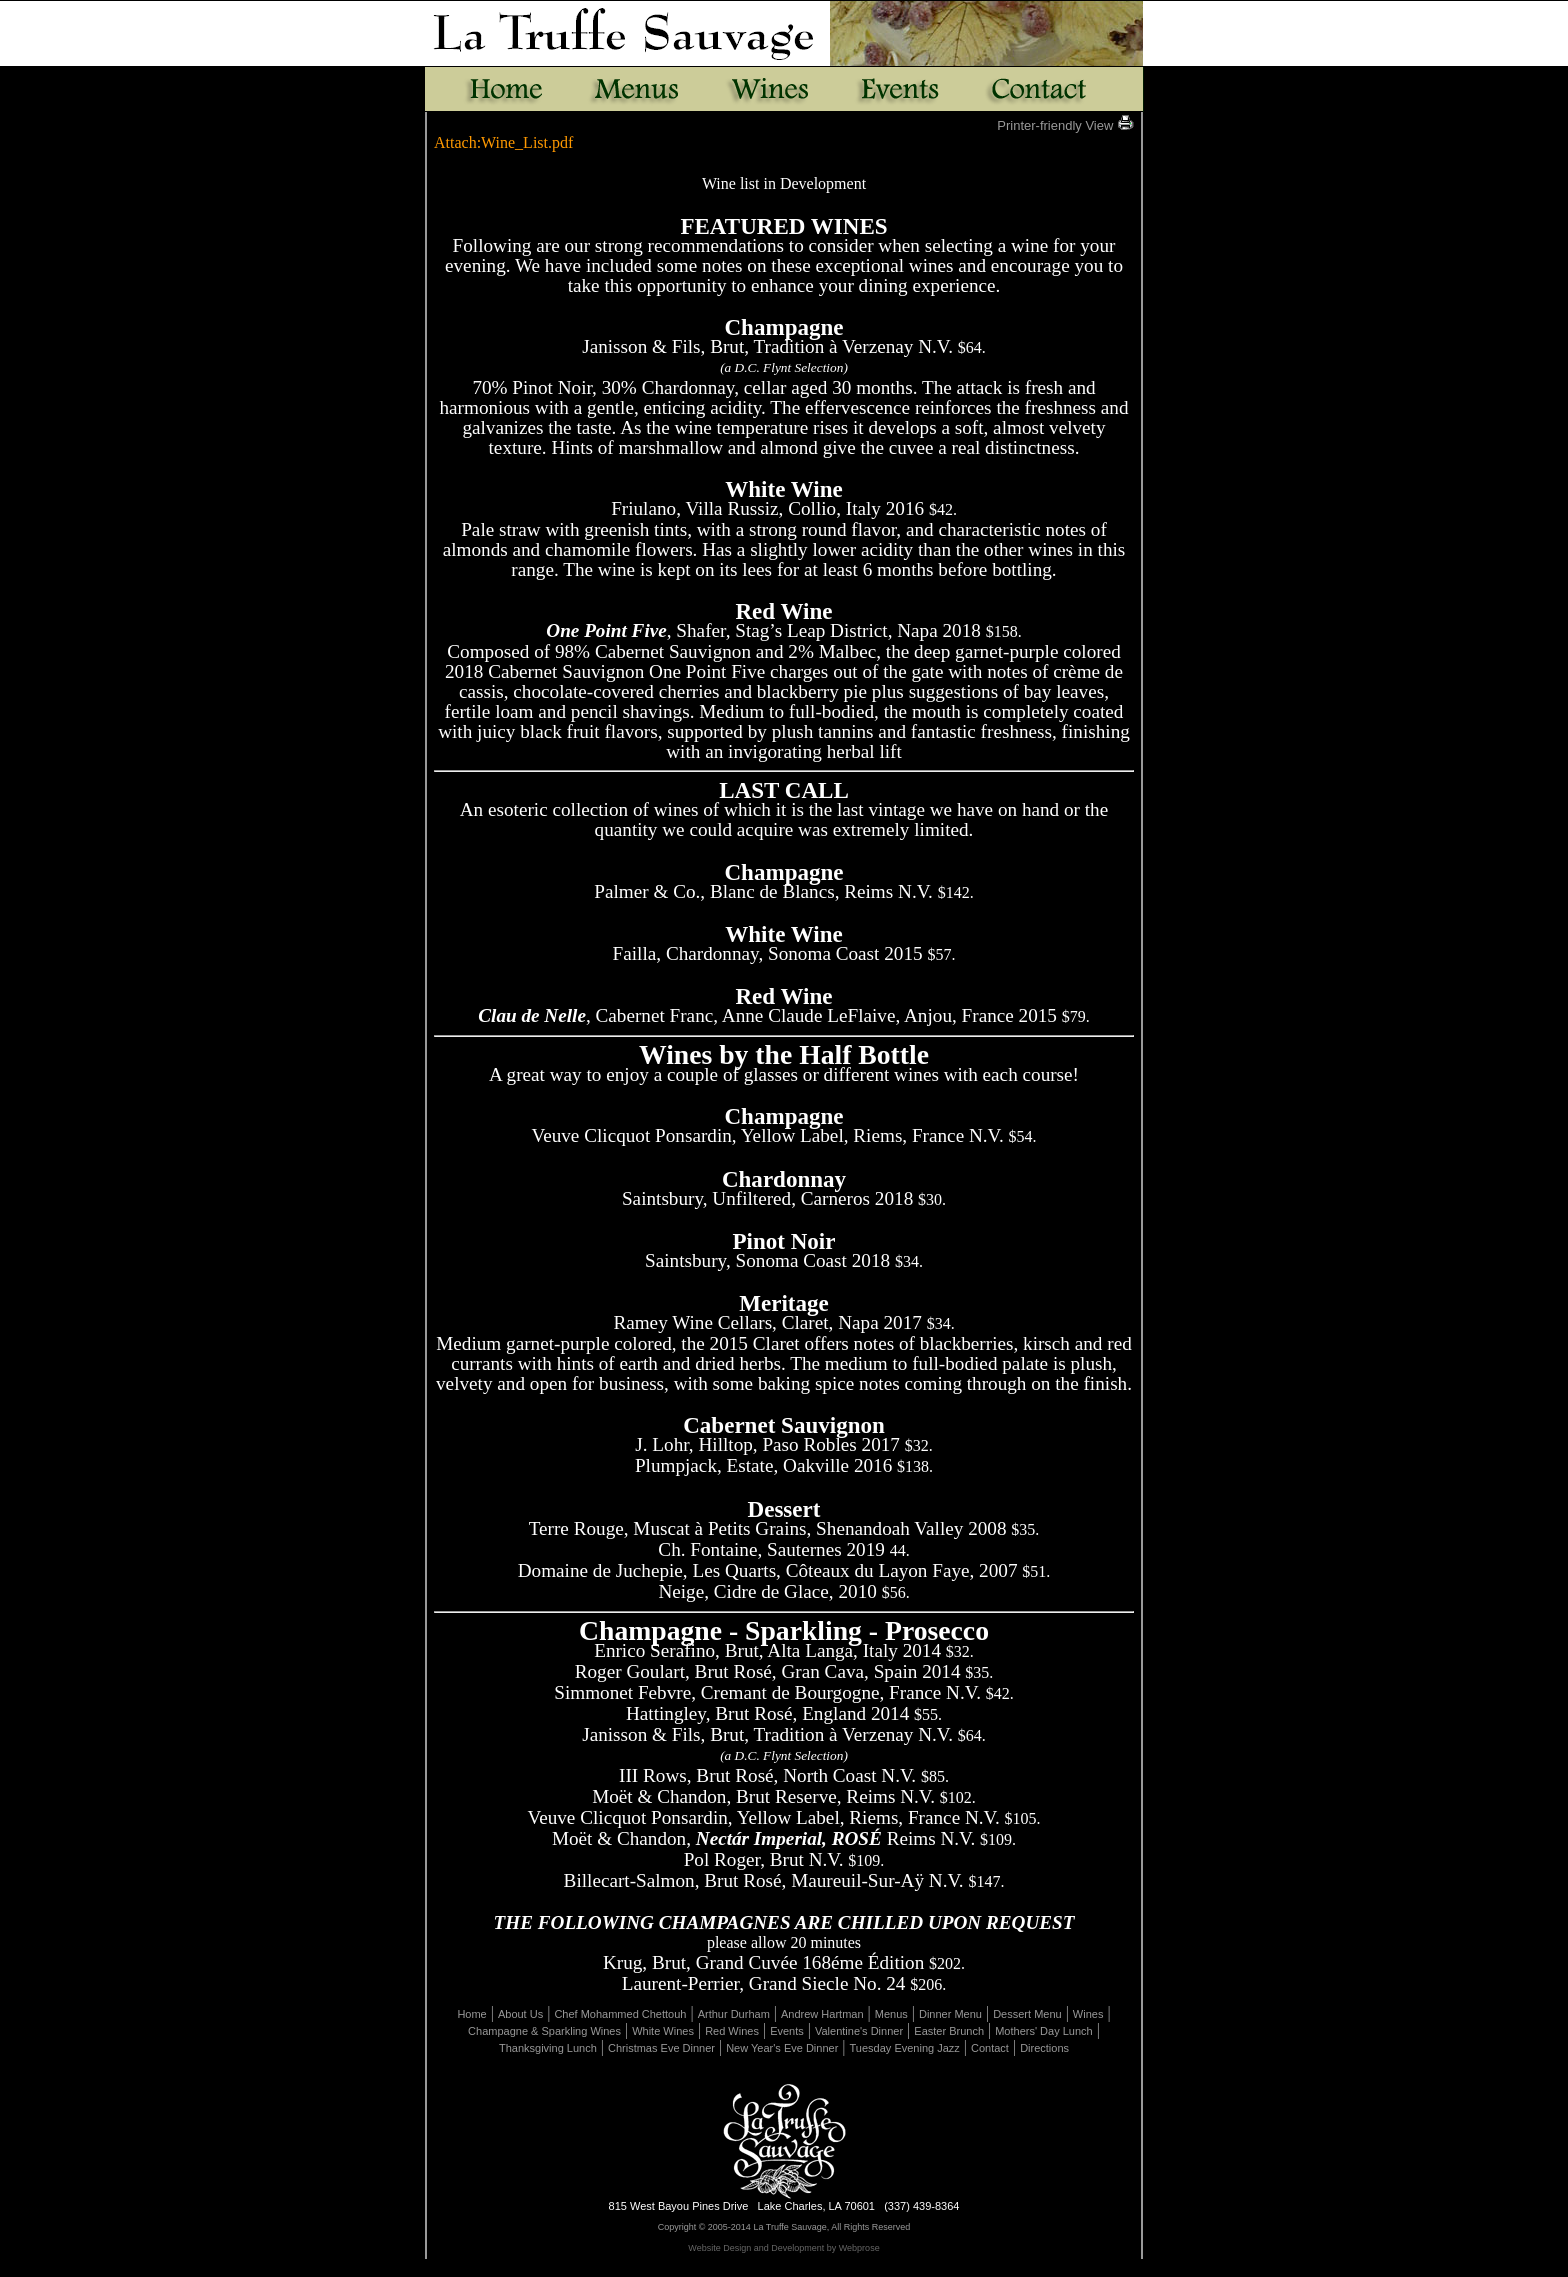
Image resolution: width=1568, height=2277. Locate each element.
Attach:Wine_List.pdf (503, 142)
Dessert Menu (1027, 2014)
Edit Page (718, 2269)
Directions (1044, 2048)
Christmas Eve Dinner (661, 2048)
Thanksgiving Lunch (548, 2048)
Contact (990, 2048)
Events (787, 2031)
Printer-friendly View (1065, 125)
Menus (891, 2014)
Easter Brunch (949, 2031)
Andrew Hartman (822, 2014)
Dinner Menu (950, 2014)
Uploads (853, 2269)
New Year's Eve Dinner (782, 2048)
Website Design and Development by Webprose (783, 2248)
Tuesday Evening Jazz (905, 2048)
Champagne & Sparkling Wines (544, 2031)
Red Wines (732, 2031)
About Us (520, 2014)
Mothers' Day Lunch (1043, 2031)
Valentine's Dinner (859, 2031)
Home (471, 2014)
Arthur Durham (734, 2014)
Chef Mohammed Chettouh (620, 2014)
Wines (1088, 2014)
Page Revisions (787, 2269)
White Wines (663, 2031)
